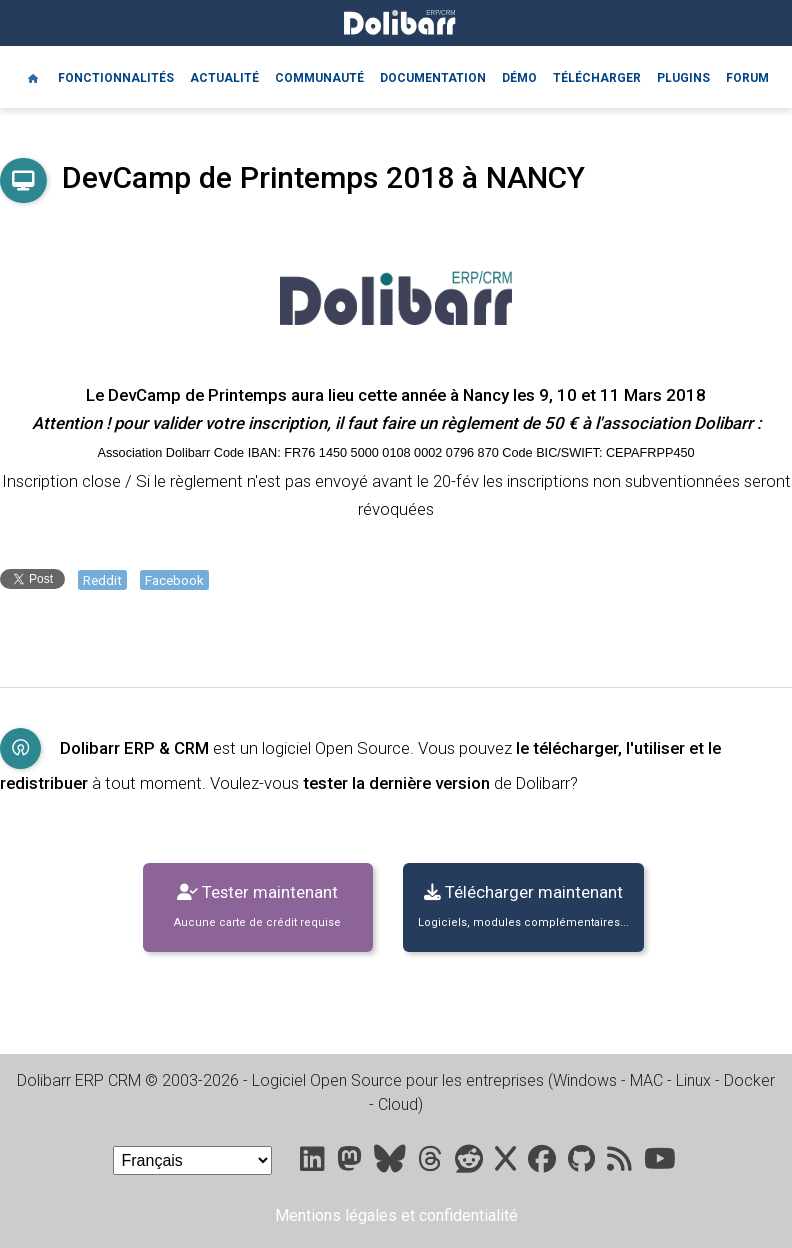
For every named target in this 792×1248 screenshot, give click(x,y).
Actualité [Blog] (224, 78)
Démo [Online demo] (519, 78)
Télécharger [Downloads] (597, 78)
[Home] (33, 77)
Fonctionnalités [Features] (116, 78)
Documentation (433, 78)
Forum (747, 78)
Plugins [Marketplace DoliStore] (683, 78)
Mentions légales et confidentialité (396, 1215)
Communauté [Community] (319, 78)
